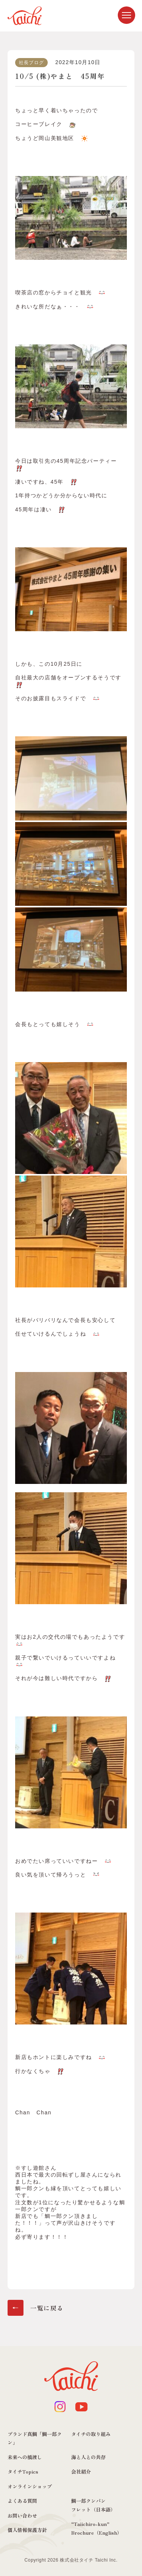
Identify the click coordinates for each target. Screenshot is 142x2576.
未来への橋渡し (25, 2457)
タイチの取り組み (91, 2434)
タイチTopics (23, 2471)
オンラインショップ (30, 2486)
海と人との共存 (88, 2457)
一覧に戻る (47, 2307)
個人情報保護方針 (27, 2530)
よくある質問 (22, 2500)
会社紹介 (81, 2471)
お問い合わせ (22, 2515)
